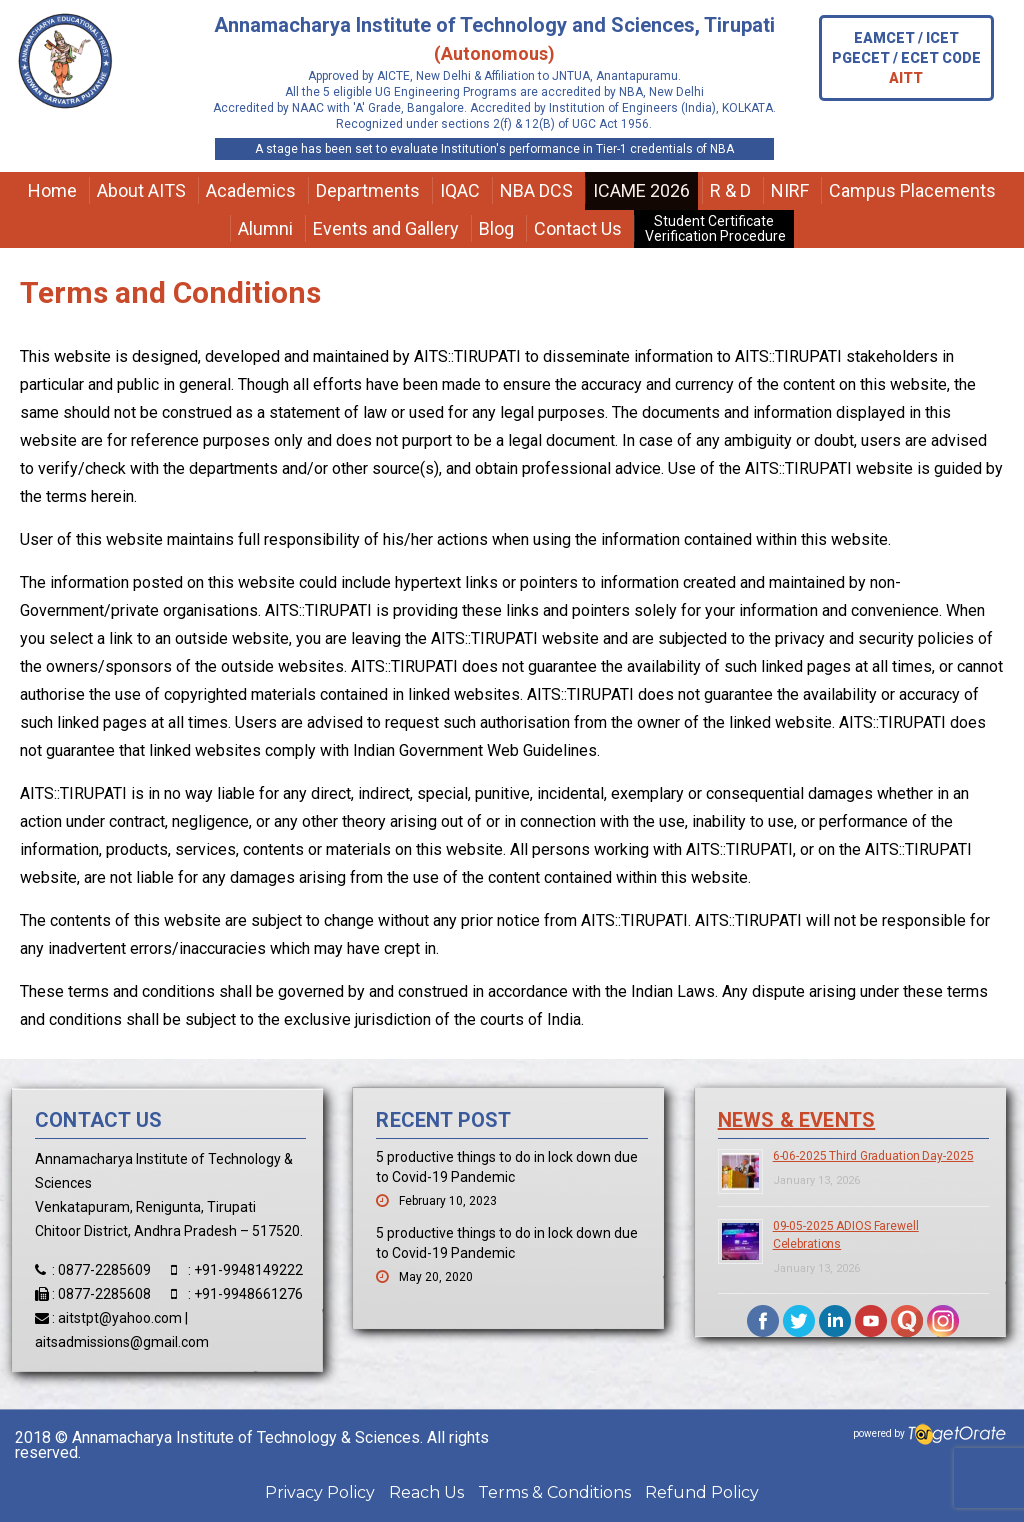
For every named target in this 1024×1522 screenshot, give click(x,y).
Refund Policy (702, 1492)
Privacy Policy (320, 1492)
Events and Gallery (386, 228)
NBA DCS (536, 190)
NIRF (790, 190)
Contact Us (578, 228)
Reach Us (426, 1492)
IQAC (460, 190)
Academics (251, 190)
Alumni (265, 228)
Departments (368, 190)
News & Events (797, 1120)
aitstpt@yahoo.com (120, 1318)
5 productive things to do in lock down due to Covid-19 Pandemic (507, 1167)
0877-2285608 (104, 1294)
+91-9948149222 (248, 1270)
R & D (730, 190)
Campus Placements (912, 190)
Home (52, 190)
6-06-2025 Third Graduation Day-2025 (873, 1156)
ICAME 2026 (641, 190)
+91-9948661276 (248, 1294)
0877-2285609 (104, 1270)
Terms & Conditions (554, 1492)
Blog (496, 228)
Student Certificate (714, 228)
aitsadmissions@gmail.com (122, 1342)
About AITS (141, 190)
